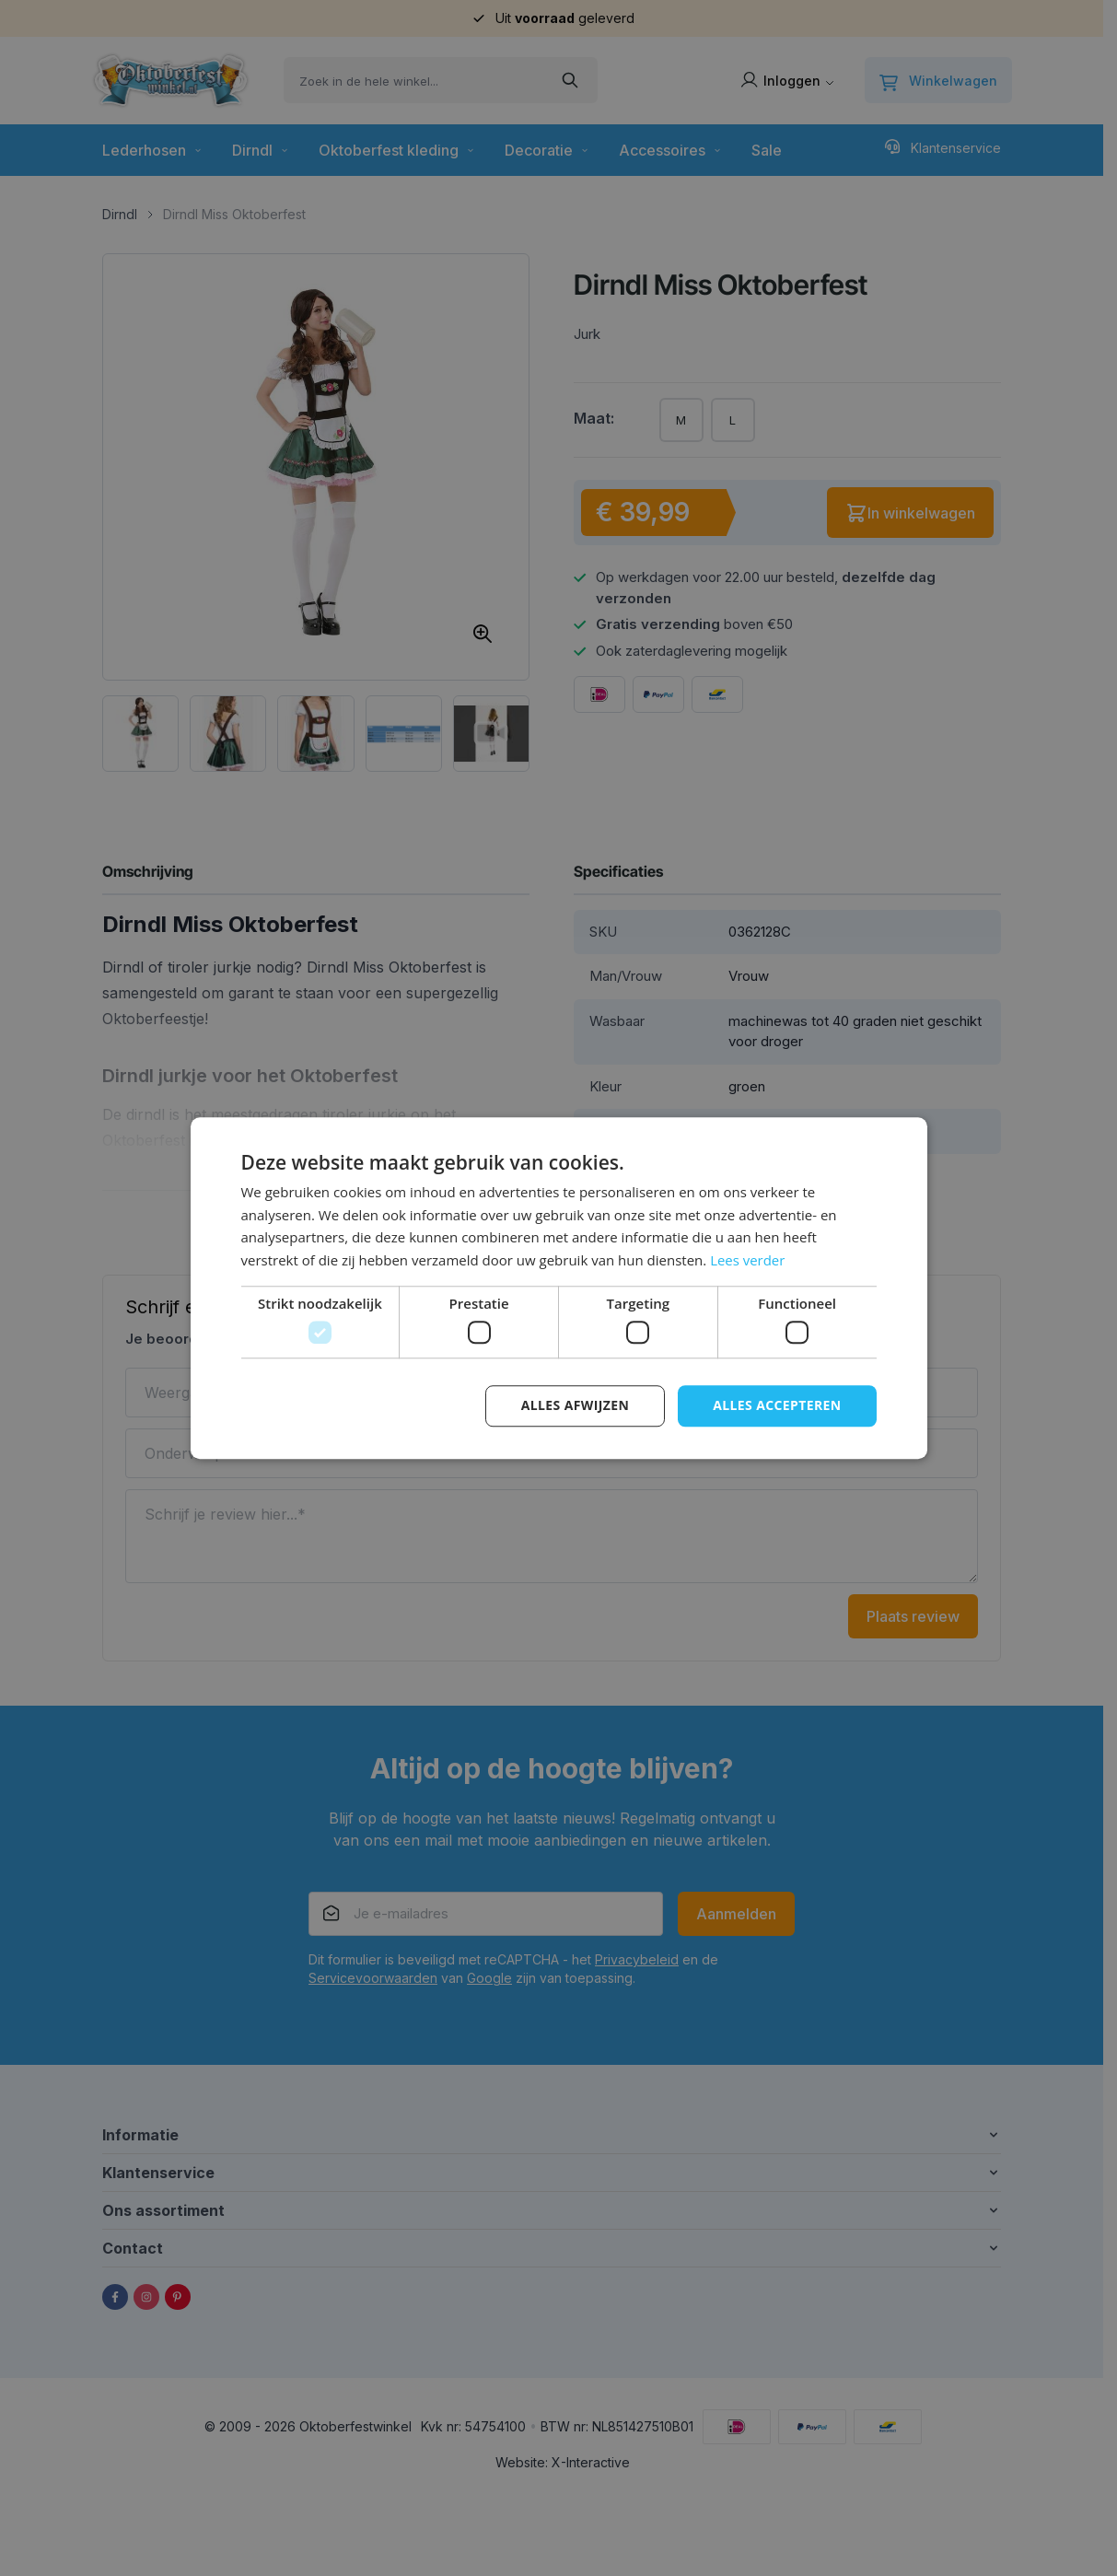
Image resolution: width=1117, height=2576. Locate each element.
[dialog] (558, 1288)
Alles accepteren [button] (777, 1406)
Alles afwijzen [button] (574, 1406)
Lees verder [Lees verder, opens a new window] (747, 1260)
